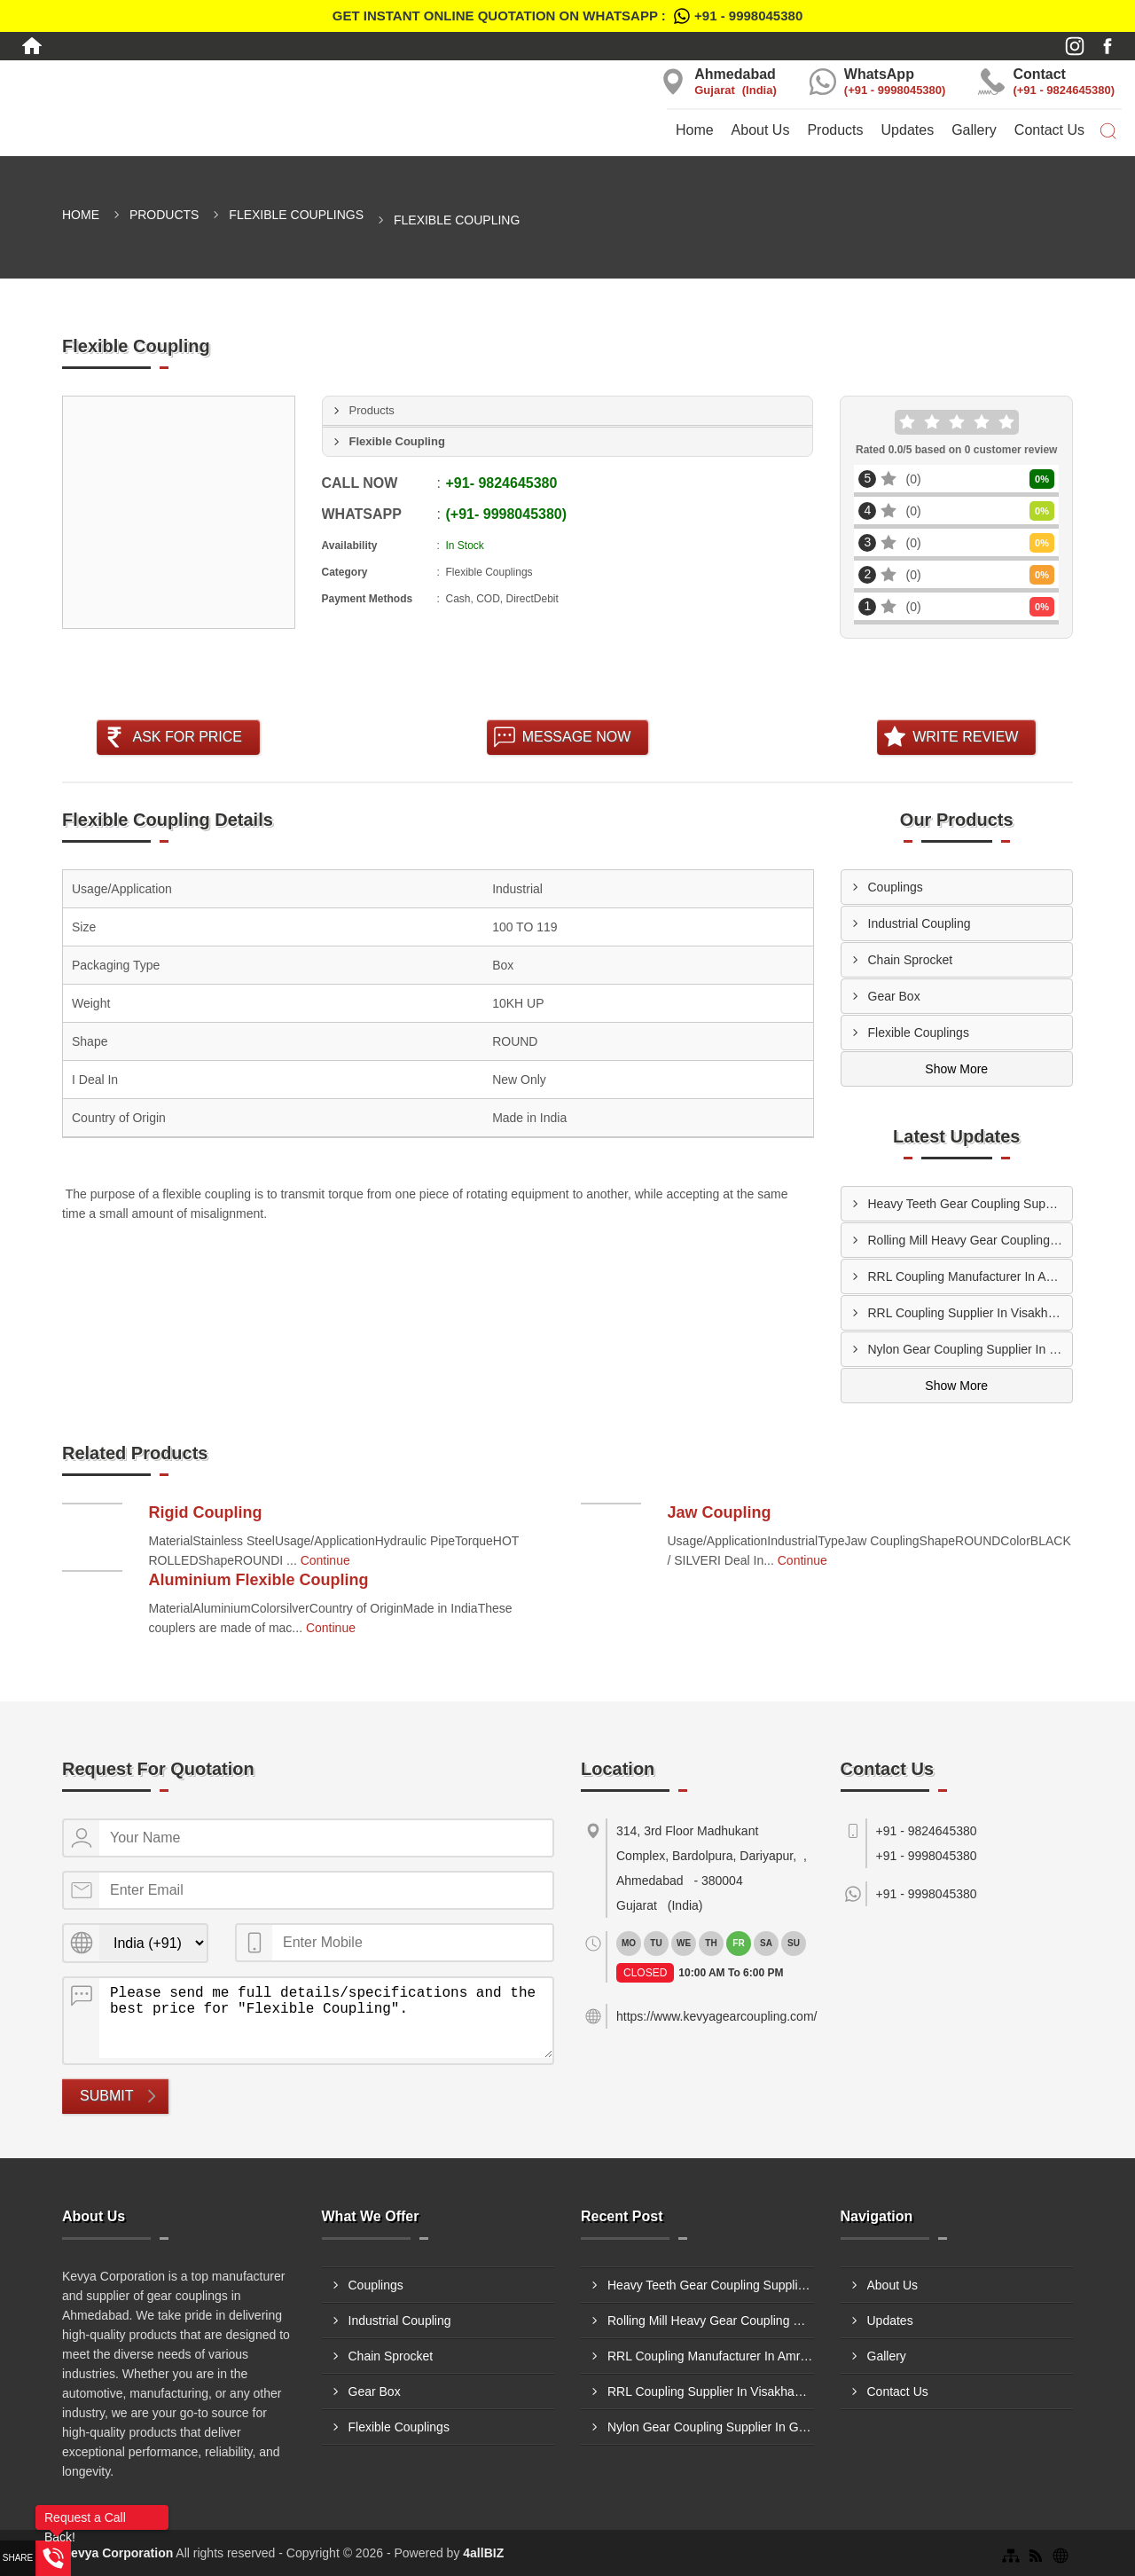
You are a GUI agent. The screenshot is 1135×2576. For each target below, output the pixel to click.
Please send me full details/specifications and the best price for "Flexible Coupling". (325, 2018)
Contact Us (1049, 129)
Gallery (974, 129)
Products (835, 129)
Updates (908, 129)
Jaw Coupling (719, 1512)
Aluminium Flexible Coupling (259, 1580)
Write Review (965, 736)
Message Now (576, 736)
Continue (325, 1560)
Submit (106, 2095)
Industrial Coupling (919, 923)
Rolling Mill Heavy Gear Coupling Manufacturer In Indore (970, 1240)
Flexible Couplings (296, 215)
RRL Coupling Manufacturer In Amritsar (970, 1276)
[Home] (32, 46)
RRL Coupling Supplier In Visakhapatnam (970, 1313)
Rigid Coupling (205, 1512)
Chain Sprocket (910, 960)
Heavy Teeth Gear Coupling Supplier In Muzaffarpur (970, 1204)
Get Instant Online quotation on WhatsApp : (567, 16)
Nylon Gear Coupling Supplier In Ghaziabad (970, 1349)
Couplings (895, 887)
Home (695, 129)
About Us (761, 129)
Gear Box (894, 996)
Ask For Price (187, 736)
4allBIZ (483, 2553)
